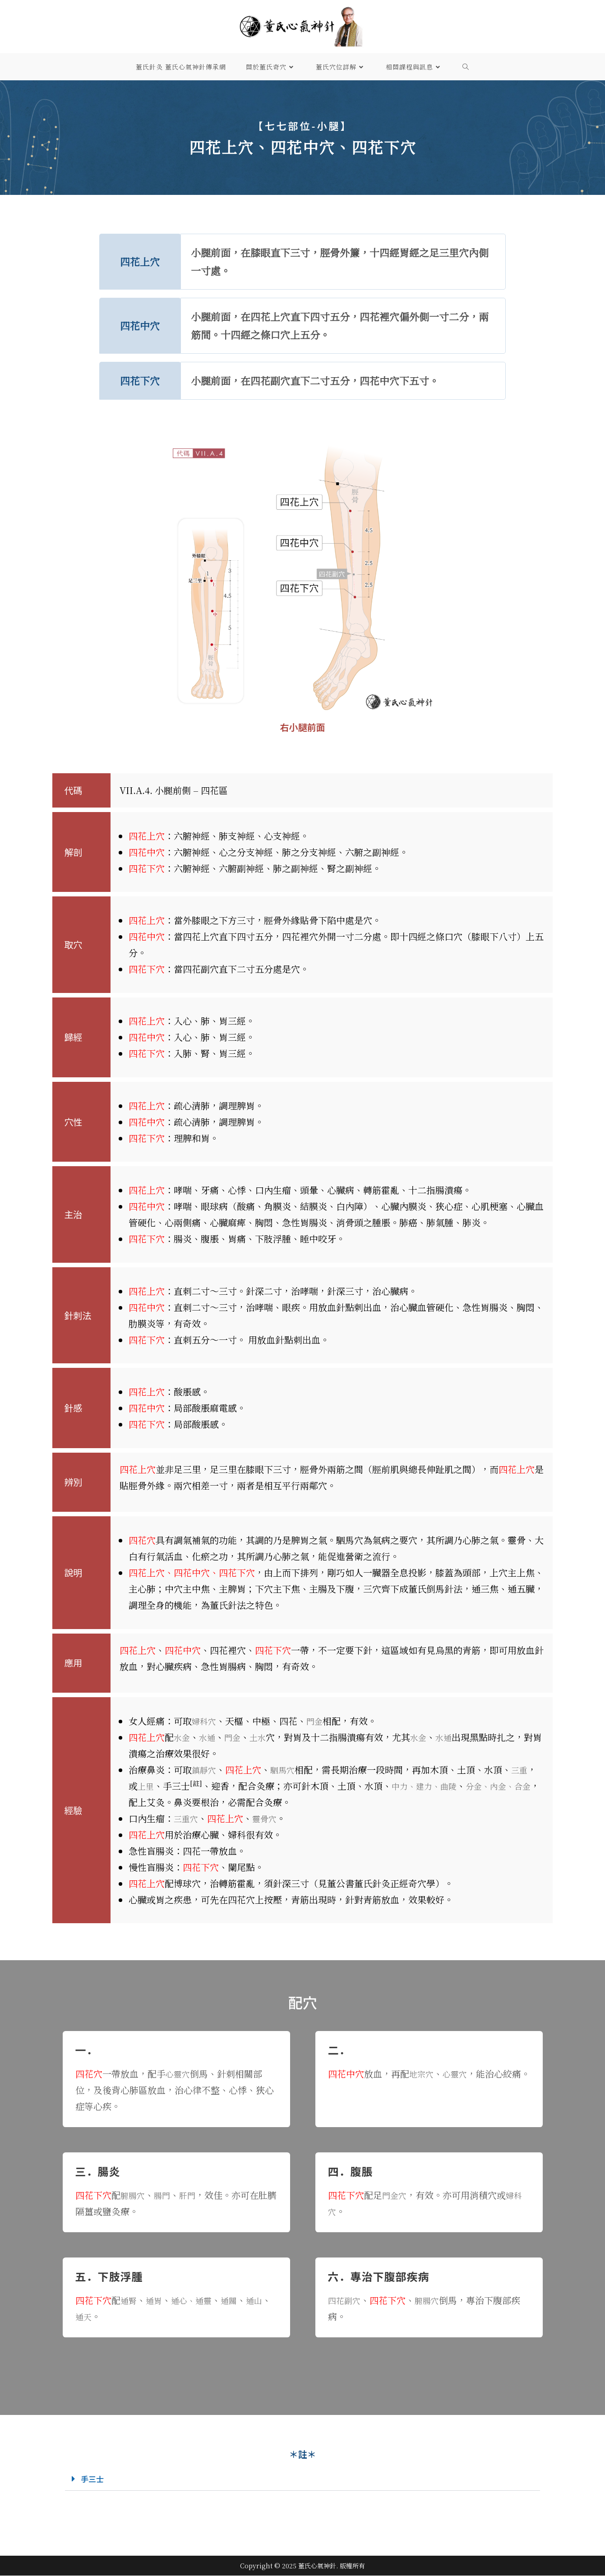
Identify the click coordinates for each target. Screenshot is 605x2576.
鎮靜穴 (205, 1769)
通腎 (129, 2300)
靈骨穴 (268, 1818)
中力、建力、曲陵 (429, 1785)
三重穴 (187, 1818)
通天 (102, 2316)
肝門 (193, 2195)
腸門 (166, 2195)
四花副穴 (346, 2300)
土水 (264, 1737)
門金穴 (395, 2195)
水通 (210, 1737)
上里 (147, 1785)
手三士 (94, 2478)
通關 (238, 2300)
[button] (302, 2479)
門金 (318, 1720)
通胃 (157, 2300)
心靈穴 (179, 2073)
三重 (526, 1769)
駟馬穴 (286, 1769)
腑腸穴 (134, 2195)
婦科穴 (205, 1720)
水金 (183, 1737)
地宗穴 (422, 2073)
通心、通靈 (197, 2300)
